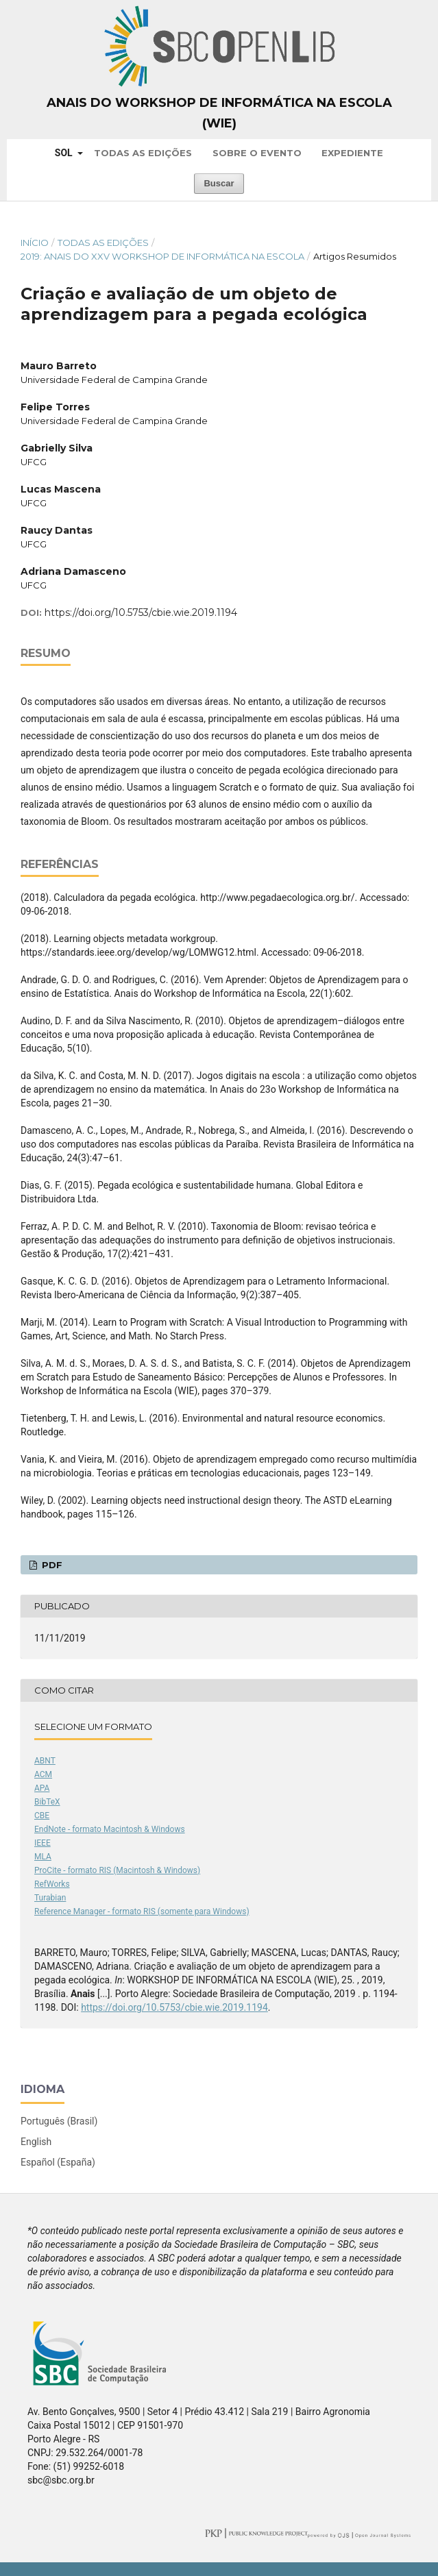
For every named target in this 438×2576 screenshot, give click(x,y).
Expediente (352, 152)
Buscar (219, 183)
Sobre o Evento (257, 152)
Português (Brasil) (59, 2121)
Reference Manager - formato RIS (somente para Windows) (142, 1911)
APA (41, 1788)
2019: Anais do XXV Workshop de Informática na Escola (162, 256)
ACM (43, 1774)
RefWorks (52, 1884)
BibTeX (47, 1802)
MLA (42, 1856)
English (36, 2141)
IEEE (42, 1843)
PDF (50, 1564)
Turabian (50, 1898)
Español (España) (58, 2162)
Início (35, 242)
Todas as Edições (143, 152)
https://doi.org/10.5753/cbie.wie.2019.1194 (141, 612)
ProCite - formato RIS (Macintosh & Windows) (117, 1870)
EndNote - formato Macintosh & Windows (109, 1829)
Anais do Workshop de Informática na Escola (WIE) (219, 113)
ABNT (45, 1761)
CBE (41, 1815)
